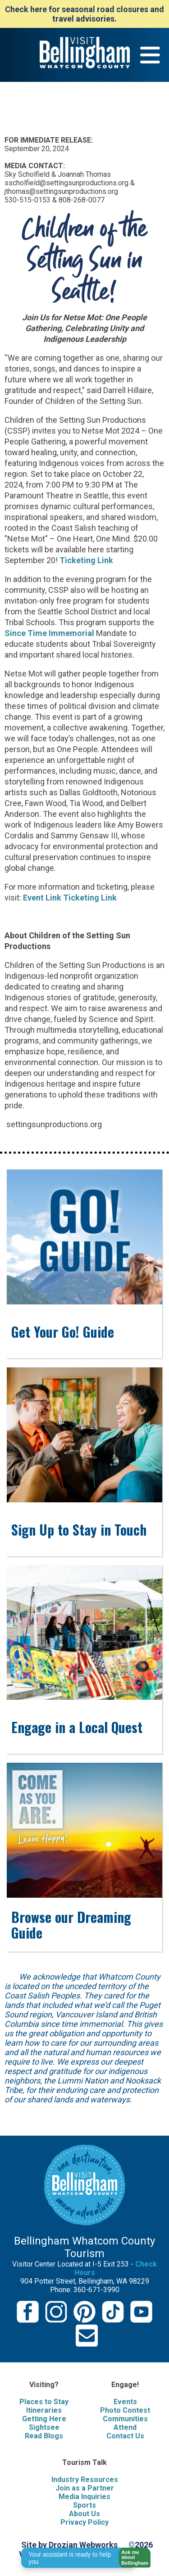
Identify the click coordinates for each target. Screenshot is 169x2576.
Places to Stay (44, 2401)
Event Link (42, 897)
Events (125, 2401)
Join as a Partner (84, 2488)
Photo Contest (125, 2410)
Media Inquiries (84, 2496)
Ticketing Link (86, 560)
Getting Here (44, 2419)
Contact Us (125, 2436)
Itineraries (44, 2410)
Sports (84, 2505)
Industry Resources (84, 2479)
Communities (125, 2419)
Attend (125, 2427)
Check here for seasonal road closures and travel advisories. (84, 13)
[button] (132, 2558)
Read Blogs (44, 2436)
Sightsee (44, 2427)
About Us (84, 2513)
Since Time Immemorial (49, 633)
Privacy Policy (84, 2522)
